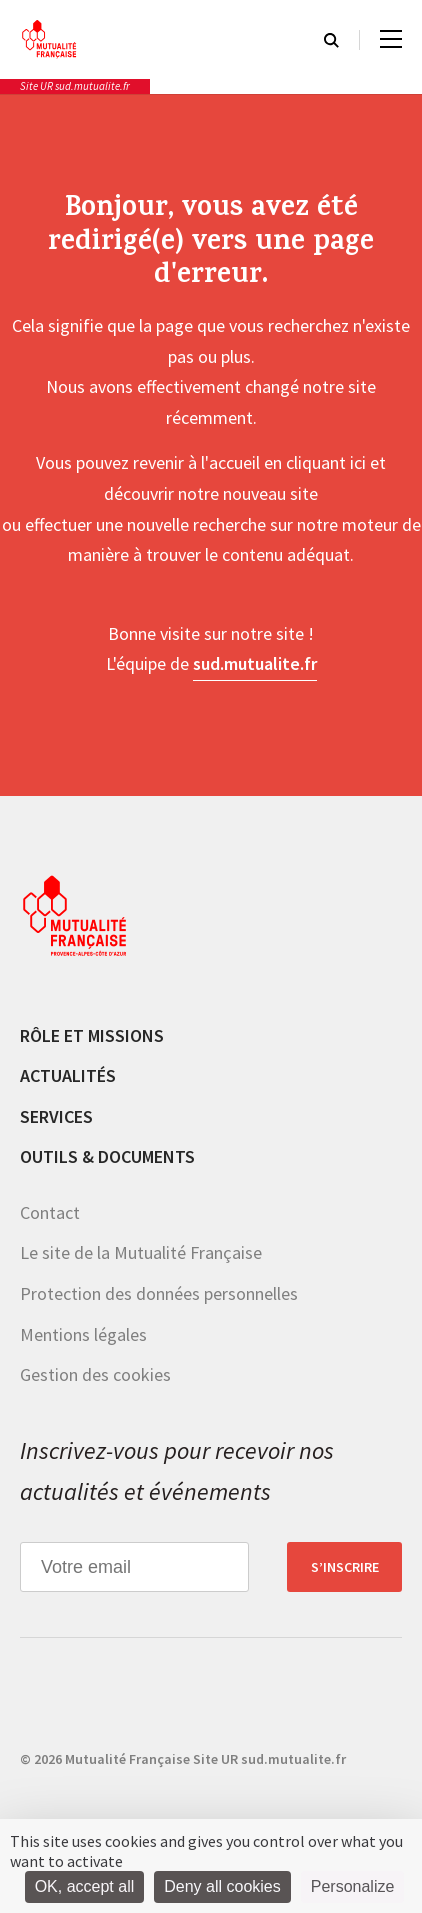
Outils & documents (107, 1156)
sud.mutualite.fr (255, 663)
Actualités (68, 1075)
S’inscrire (345, 1567)
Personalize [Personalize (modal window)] (353, 1886)
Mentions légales (83, 1334)
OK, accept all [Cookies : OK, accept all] (85, 1886)
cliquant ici (326, 462)
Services (56, 1116)
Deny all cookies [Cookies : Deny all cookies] (222, 1886)
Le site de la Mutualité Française (141, 1252)
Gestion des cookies (95, 1374)
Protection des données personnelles (159, 1293)
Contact (50, 1212)
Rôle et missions (92, 1035)
